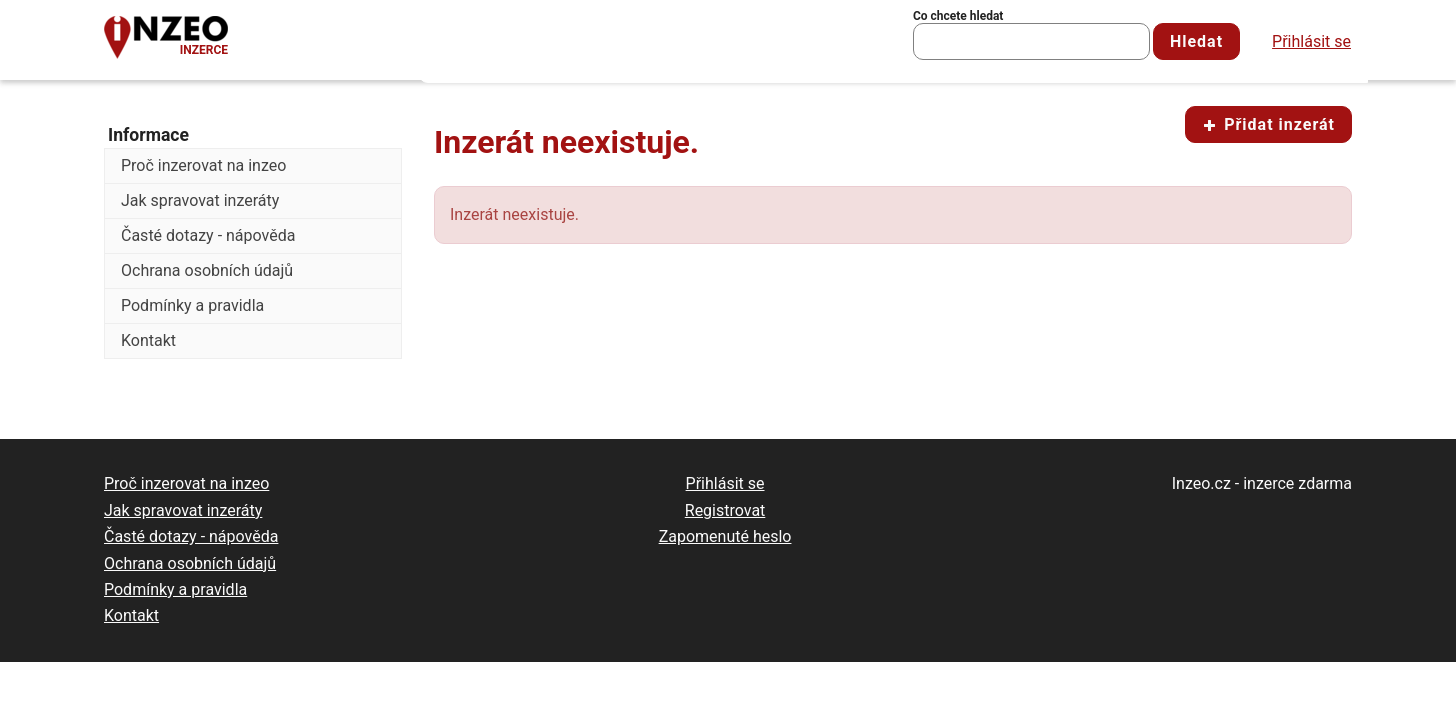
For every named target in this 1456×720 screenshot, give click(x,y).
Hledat (1196, 41)
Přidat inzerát (1268, 124)
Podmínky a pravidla (192, 305)
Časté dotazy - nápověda (208, 235)
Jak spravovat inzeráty (200, 200)
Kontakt (148, 340)
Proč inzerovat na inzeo (203, 165)
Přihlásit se (1311, 41)
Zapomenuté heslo (725, 536)
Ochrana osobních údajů (207, 270)
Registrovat (725, 510)
